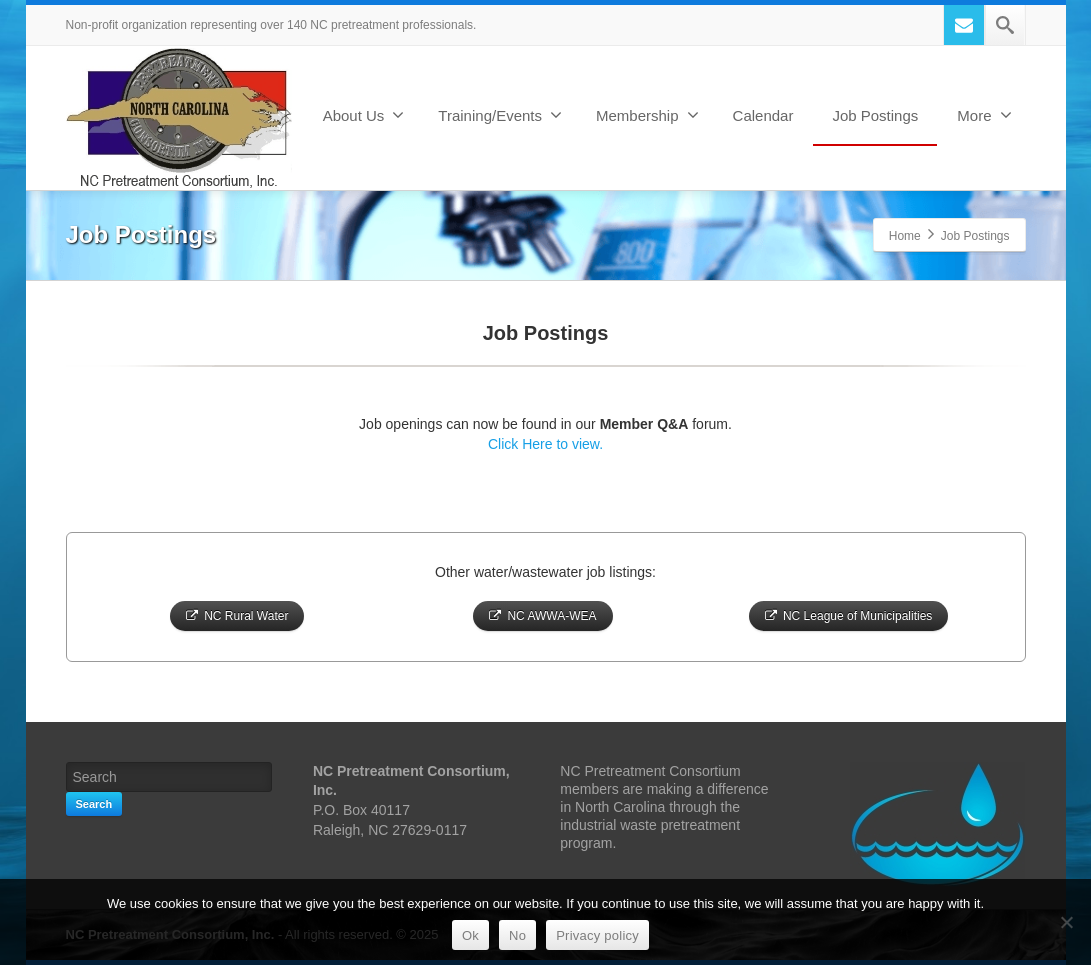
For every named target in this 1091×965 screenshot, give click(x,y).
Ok (470, 935)
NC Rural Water (237, 616)
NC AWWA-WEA (542, 616)
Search (94, 804)
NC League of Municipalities (848, 616)
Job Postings (875, 115)
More (984, 115)
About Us (364, 115)
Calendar (763, 115)
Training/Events (500, 115)
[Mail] (964, 25)
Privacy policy (597, 935)
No (517, 935)
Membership (647, 115)
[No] (1066, 922)
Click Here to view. (545, 444)
